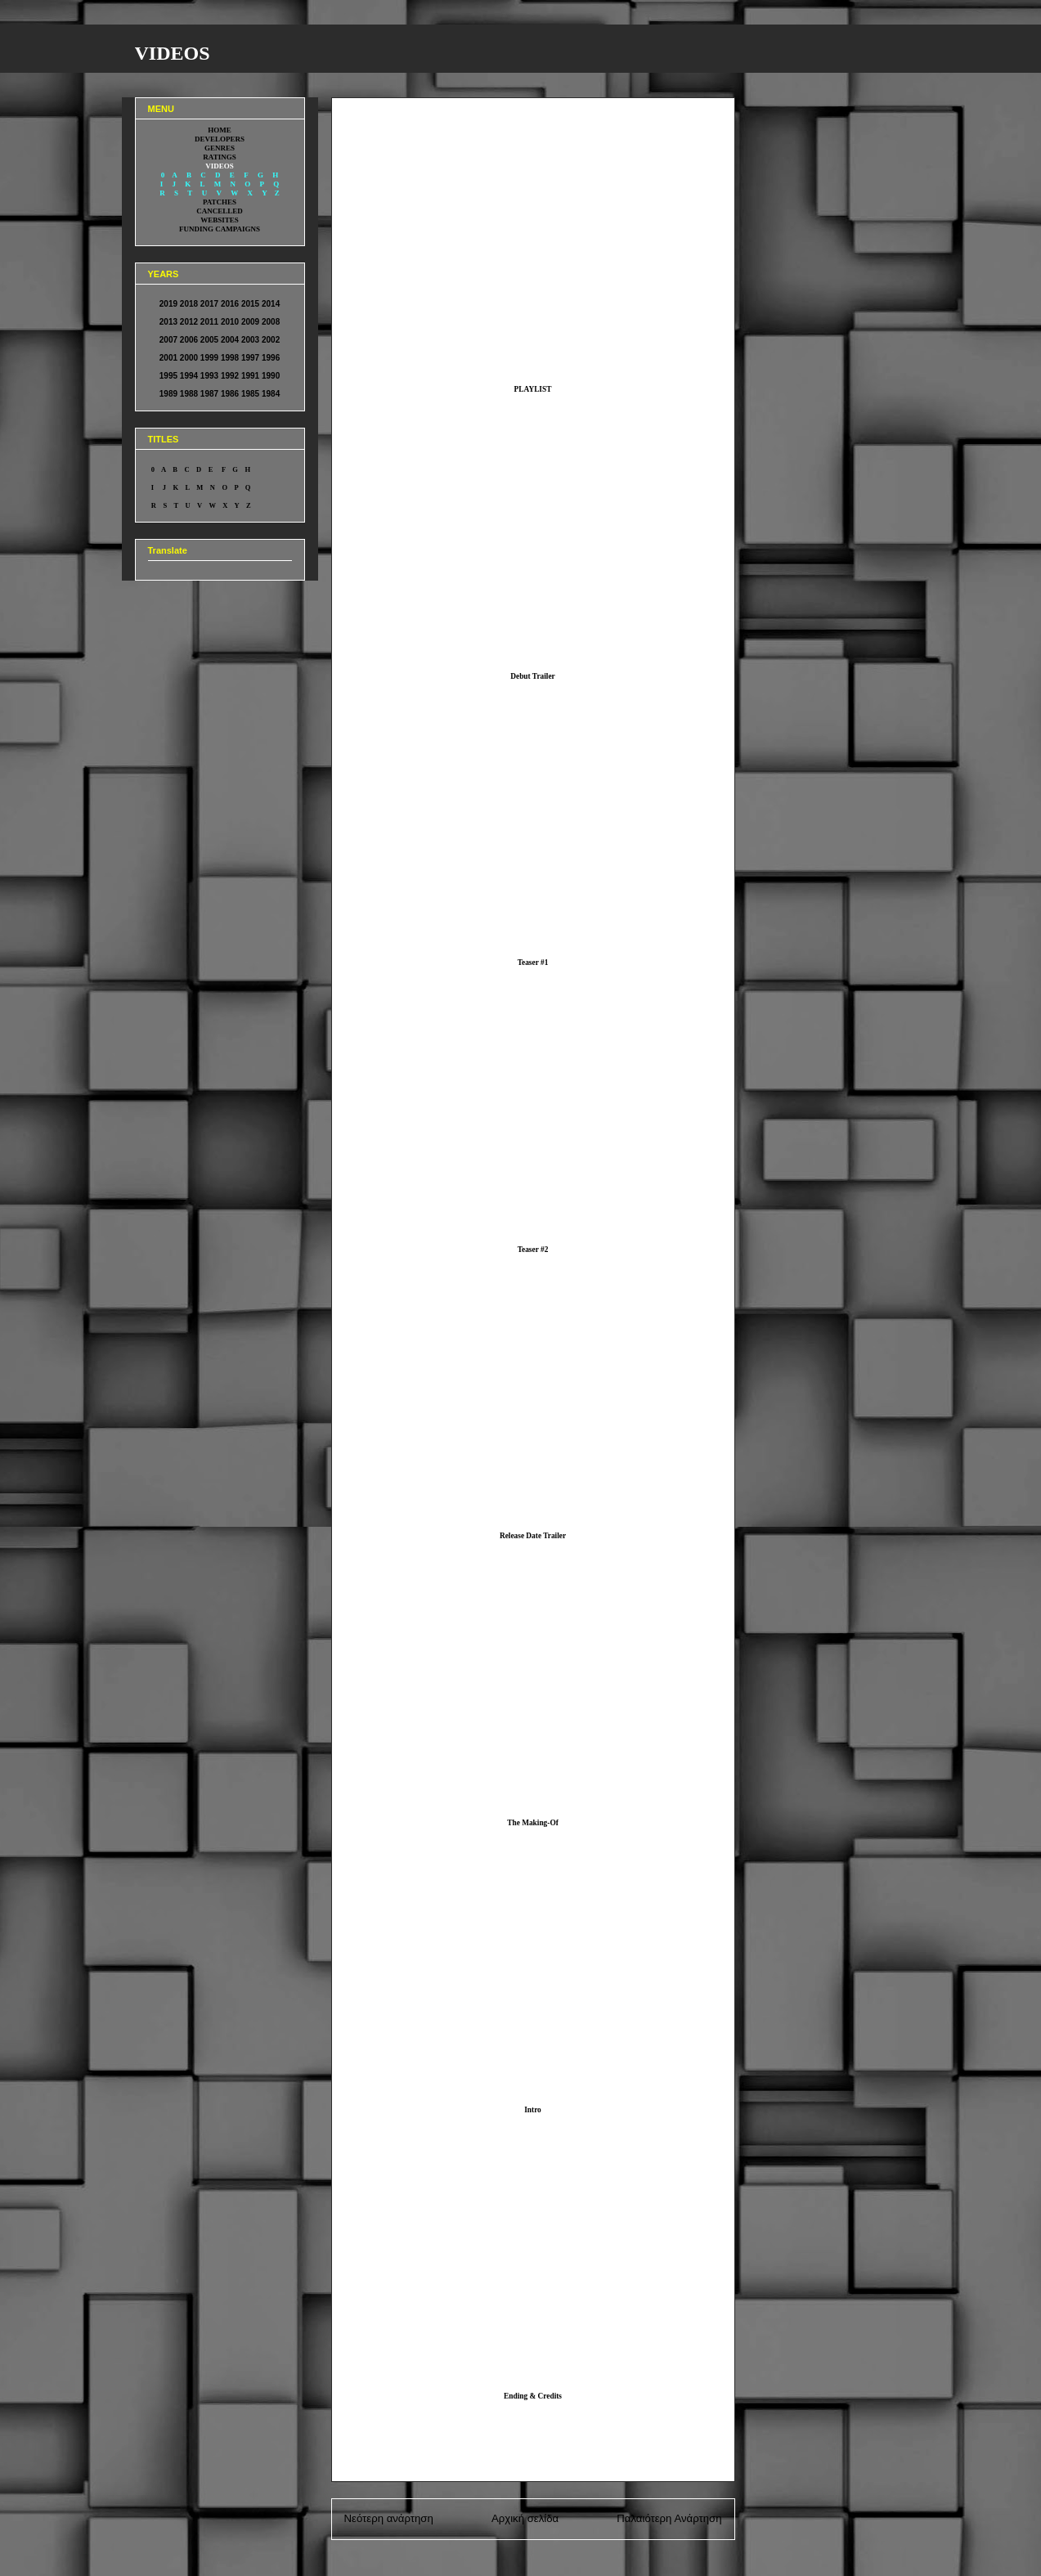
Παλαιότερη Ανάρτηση (669, 2518)
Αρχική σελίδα (525, 2518)
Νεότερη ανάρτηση (388, 2518)
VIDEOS (172, 53)
